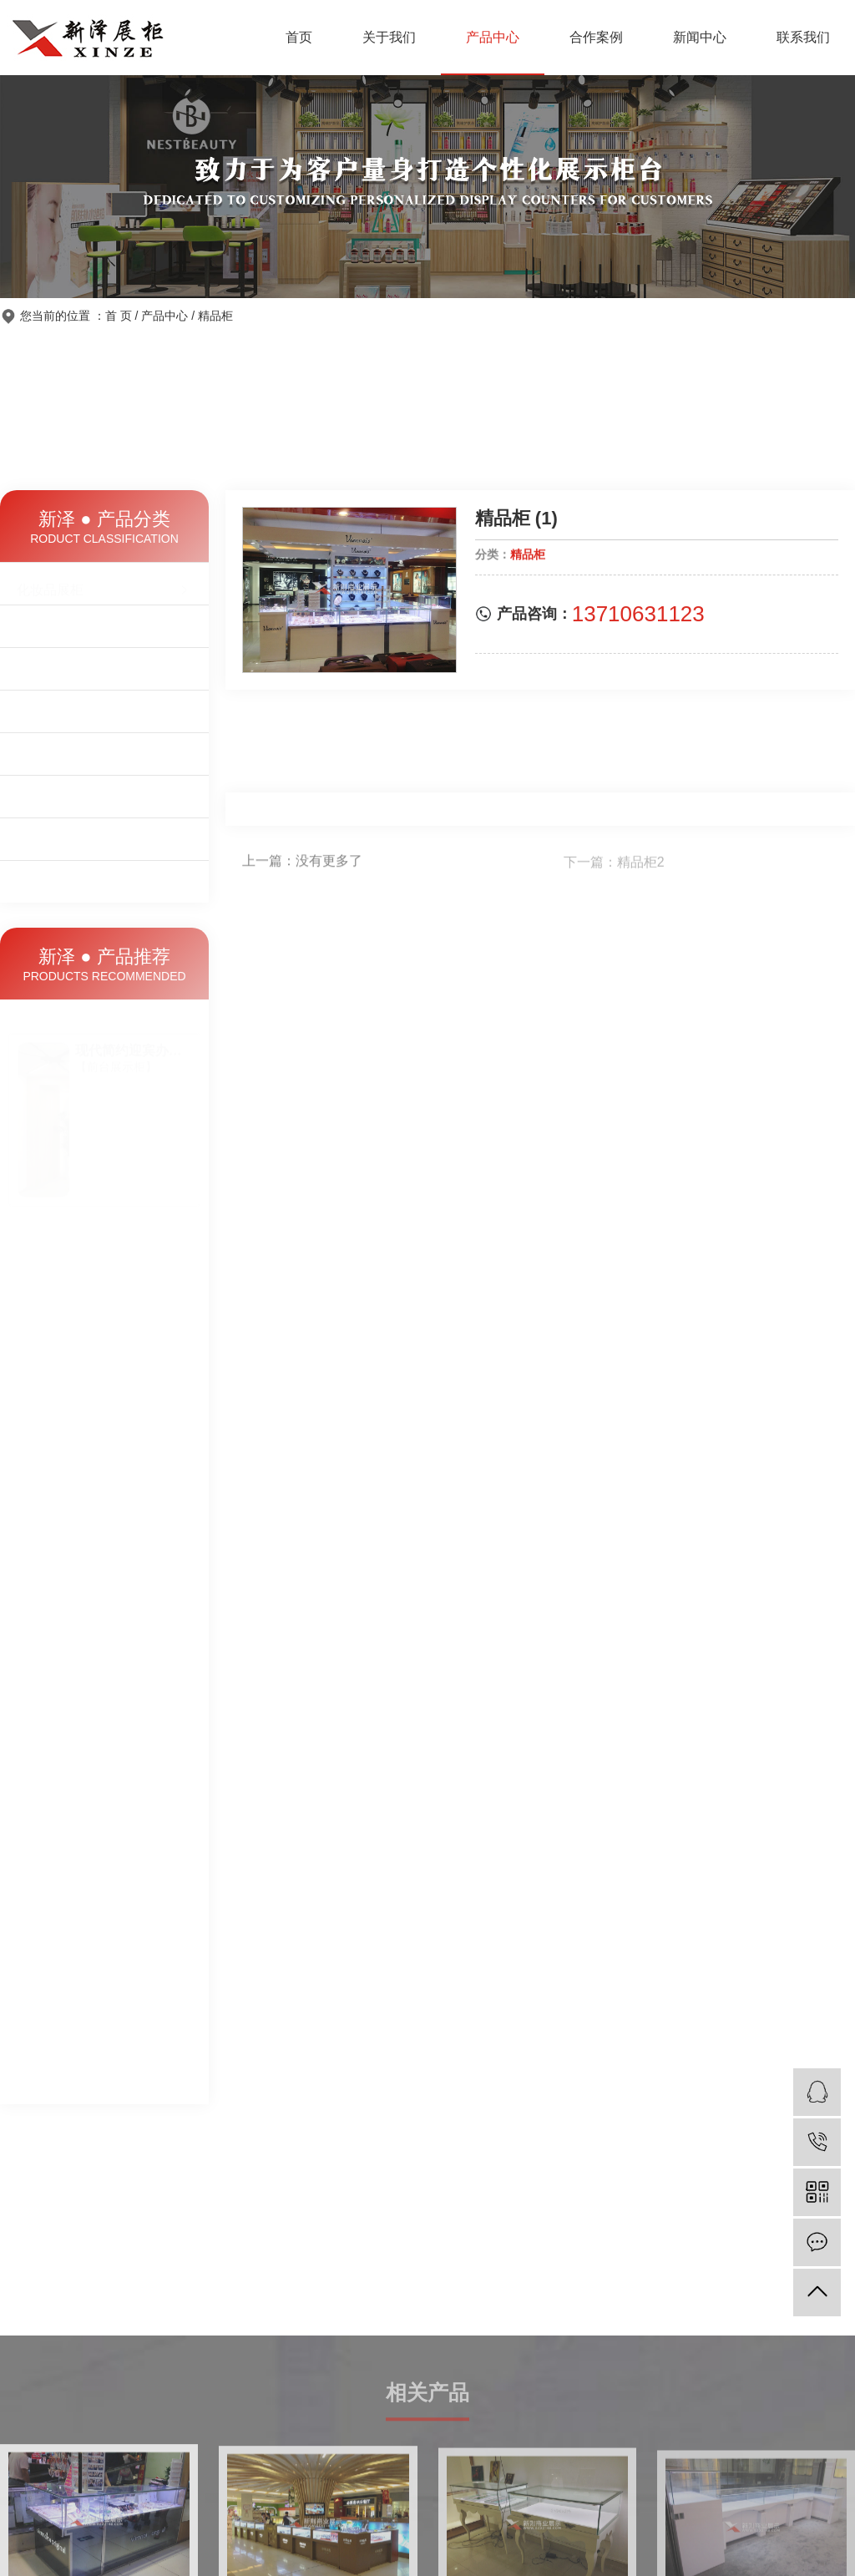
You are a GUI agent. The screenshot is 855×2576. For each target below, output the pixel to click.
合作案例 (596, 37)
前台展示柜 (104, 669)
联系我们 (803, 37)
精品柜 (215, 315)
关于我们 (389, 37)
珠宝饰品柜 (104, 627)
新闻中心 (699, 37)
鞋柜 (104, 760)
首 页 (118, 315)
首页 (299, 37)
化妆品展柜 (104, 584)
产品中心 (492, 37)
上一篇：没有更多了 (302, 864)
